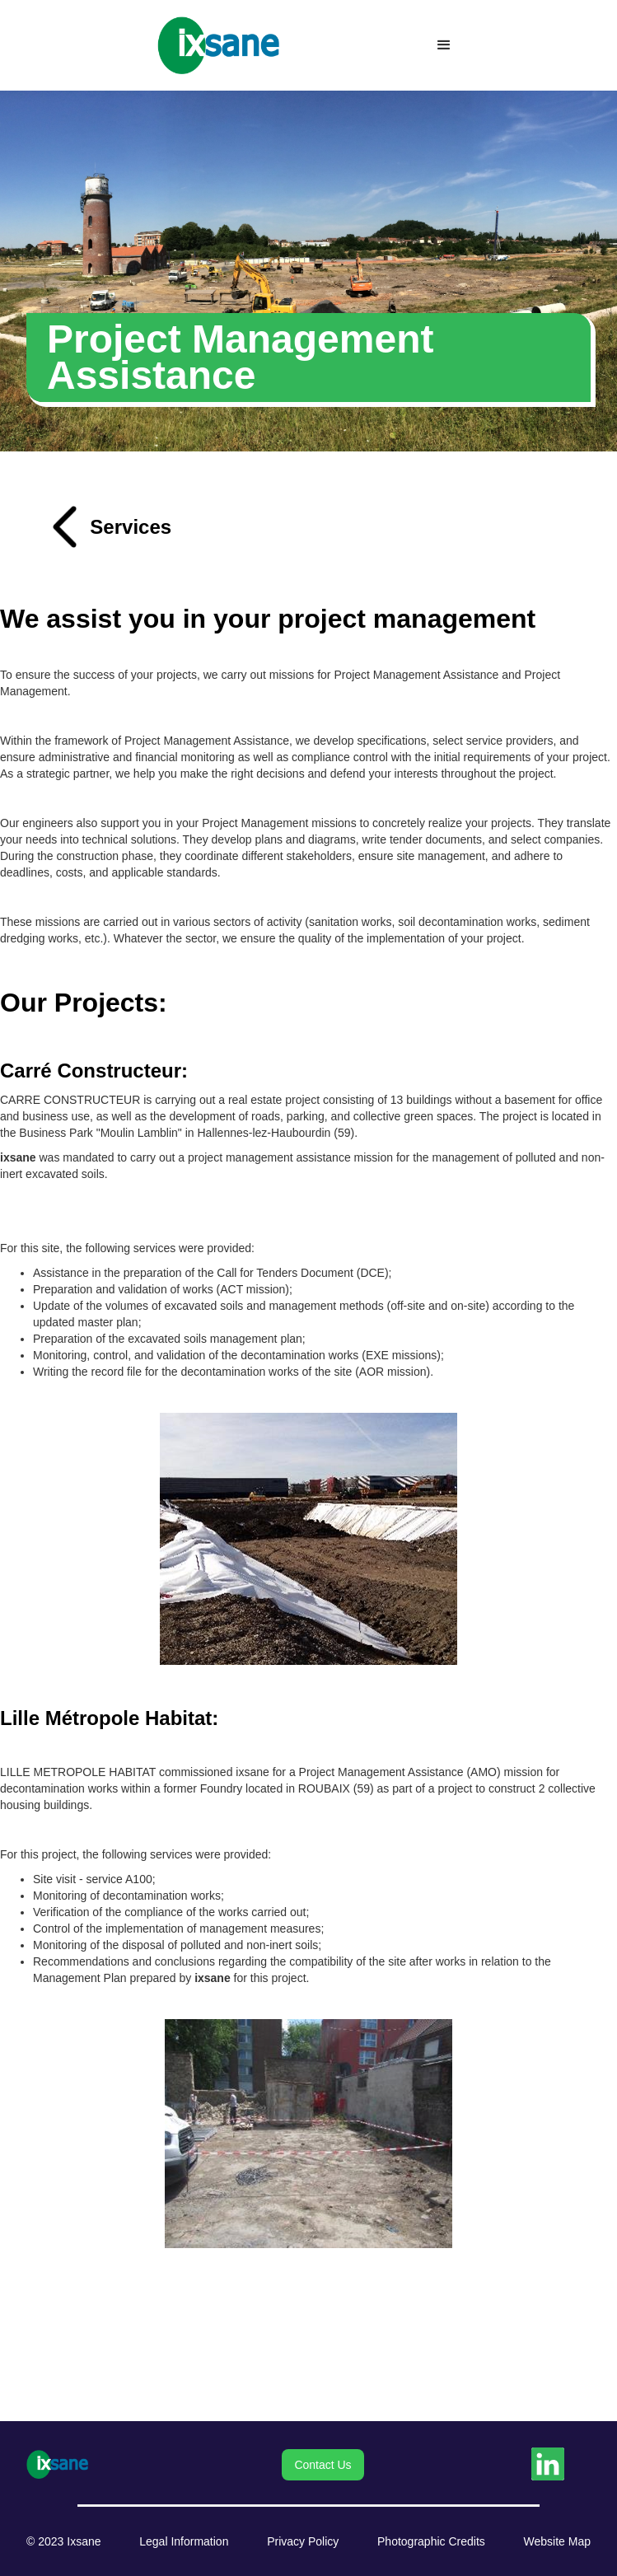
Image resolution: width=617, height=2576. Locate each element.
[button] (444, 45)
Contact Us (322, 2464)
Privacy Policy (303, 2541)
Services (130, 527)
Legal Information (183, 2541)
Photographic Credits (431, 2541)
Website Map (557, 2541)
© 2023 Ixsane (63, 2541)
